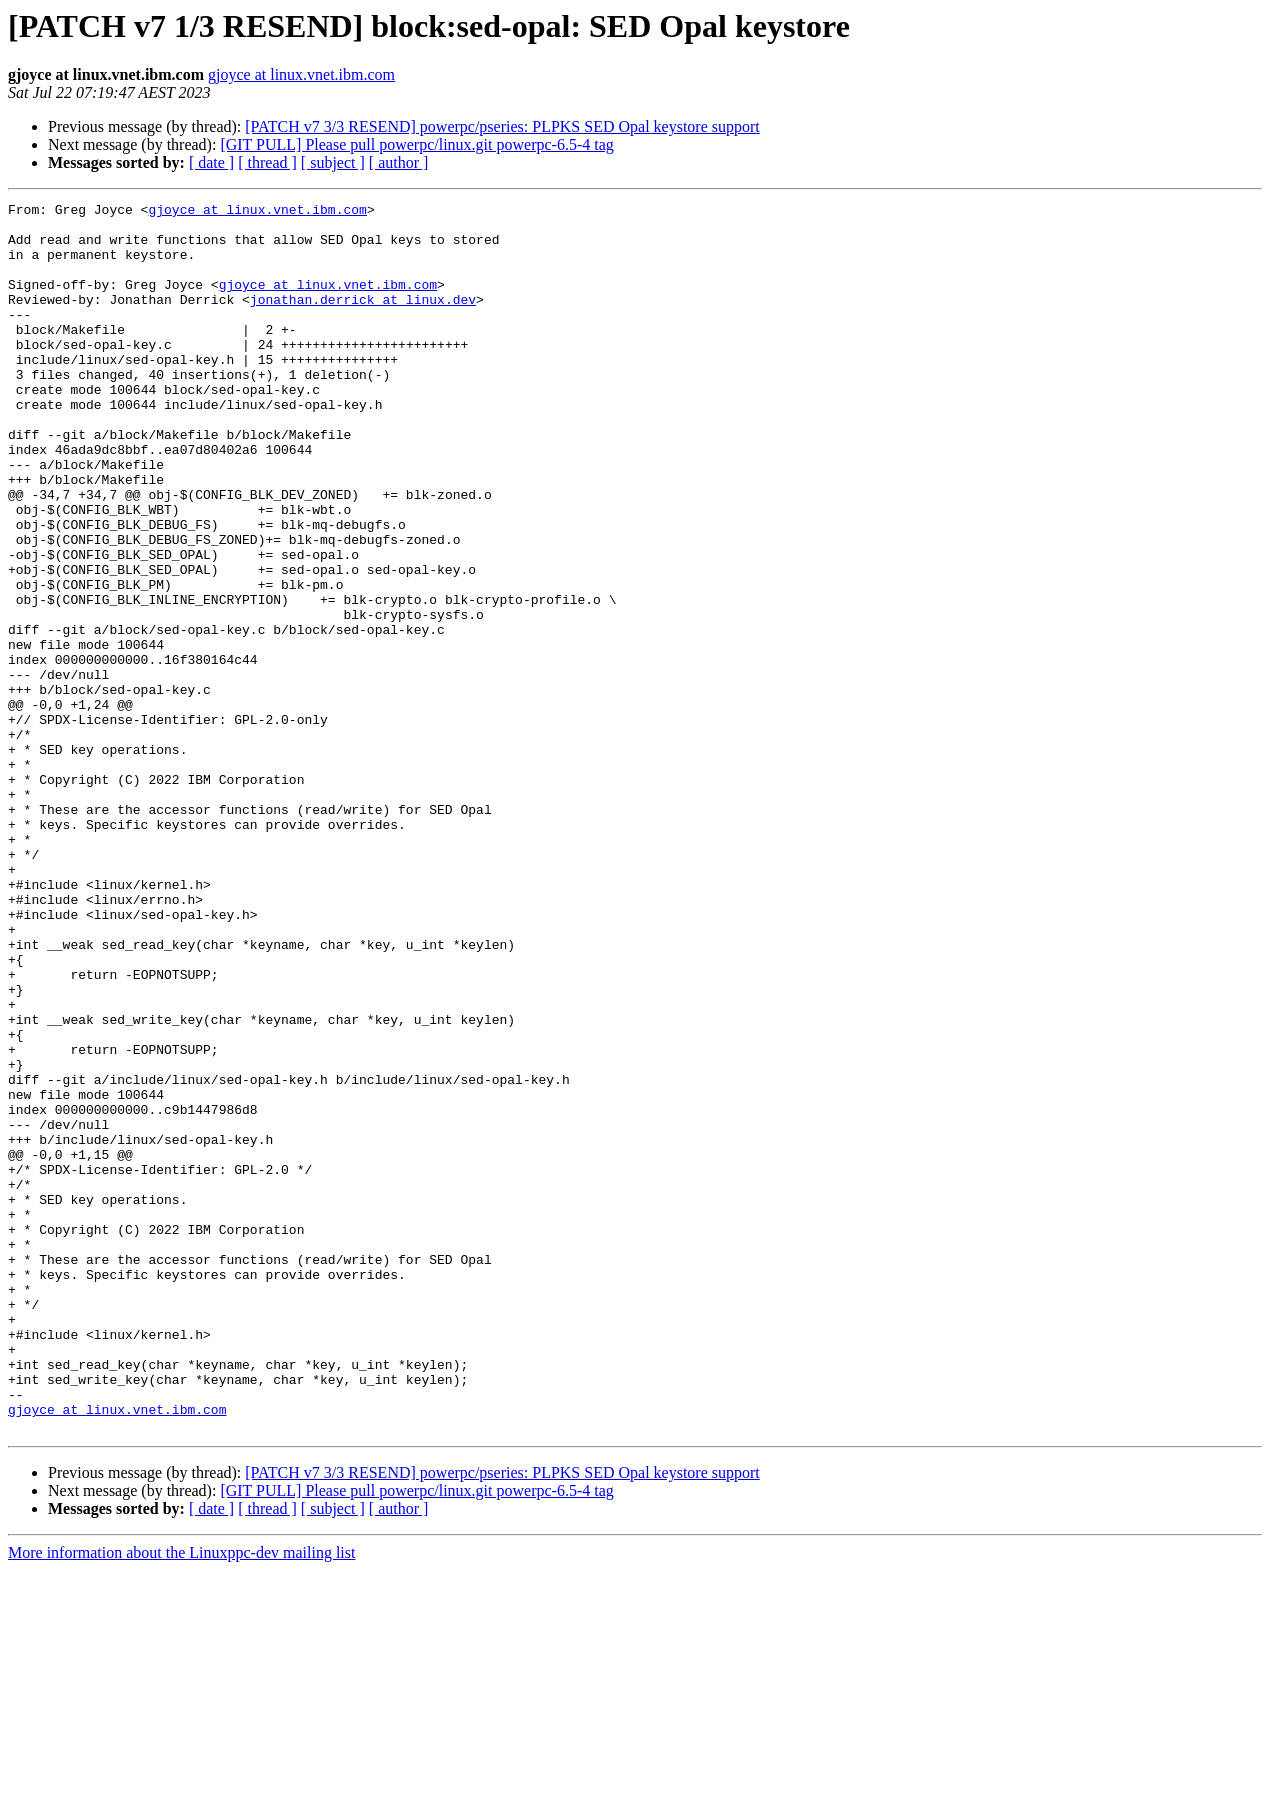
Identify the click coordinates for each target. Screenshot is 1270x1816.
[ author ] (399, 162)
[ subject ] (333, 162)
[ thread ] (267, 162)
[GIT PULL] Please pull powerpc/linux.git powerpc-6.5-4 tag (416, 144)
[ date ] (211, 162)
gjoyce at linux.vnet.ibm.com (301, 74)
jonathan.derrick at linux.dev (363, 320)
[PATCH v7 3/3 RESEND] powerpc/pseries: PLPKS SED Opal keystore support (502, 126)
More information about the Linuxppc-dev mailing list (181, 1798)
